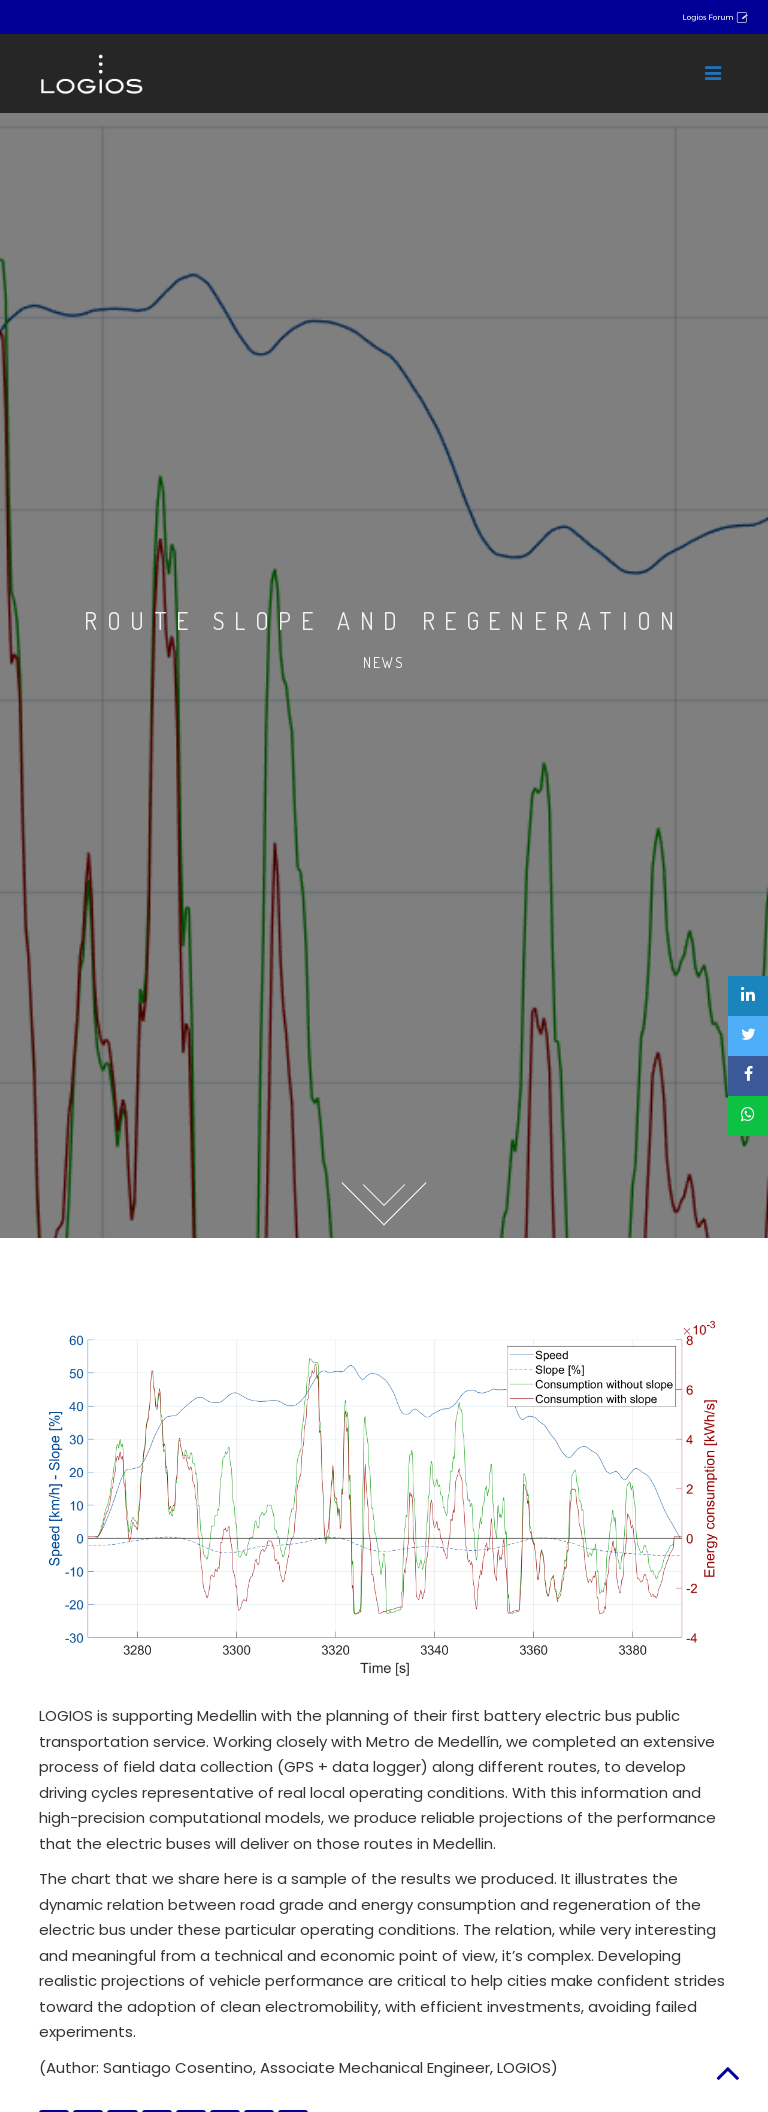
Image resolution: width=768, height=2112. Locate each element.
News (384, 662)
